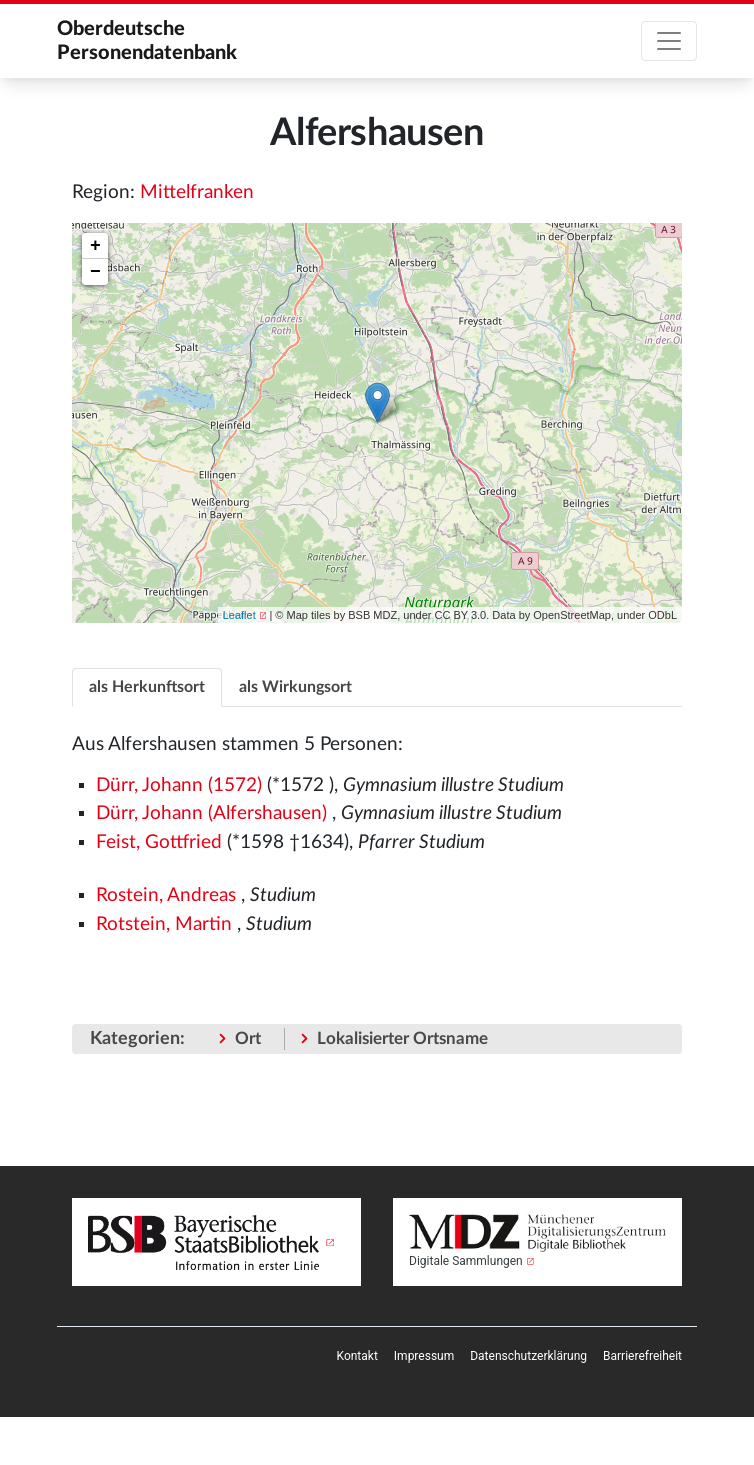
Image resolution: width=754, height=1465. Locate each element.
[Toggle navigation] (669, 41)
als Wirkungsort (295, 687)
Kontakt (357, 1356)
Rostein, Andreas (166, 895)
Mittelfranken (197, 192)
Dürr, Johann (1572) (179, 785)
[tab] (147, 686)
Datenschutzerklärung (528, 1356)
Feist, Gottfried (159, 842)
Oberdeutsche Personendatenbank (147, 41)
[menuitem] (357, 1356)
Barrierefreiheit (642, 1356)
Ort (248, 1038)
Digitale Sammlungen (466, 1261)
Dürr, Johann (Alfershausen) (211, 813)
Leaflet (239, 615)
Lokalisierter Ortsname (402, 1038)
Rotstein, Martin (164, 924)
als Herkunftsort (147, 687)
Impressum (424, 1356)
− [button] (95, 272)
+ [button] (95, 246)
